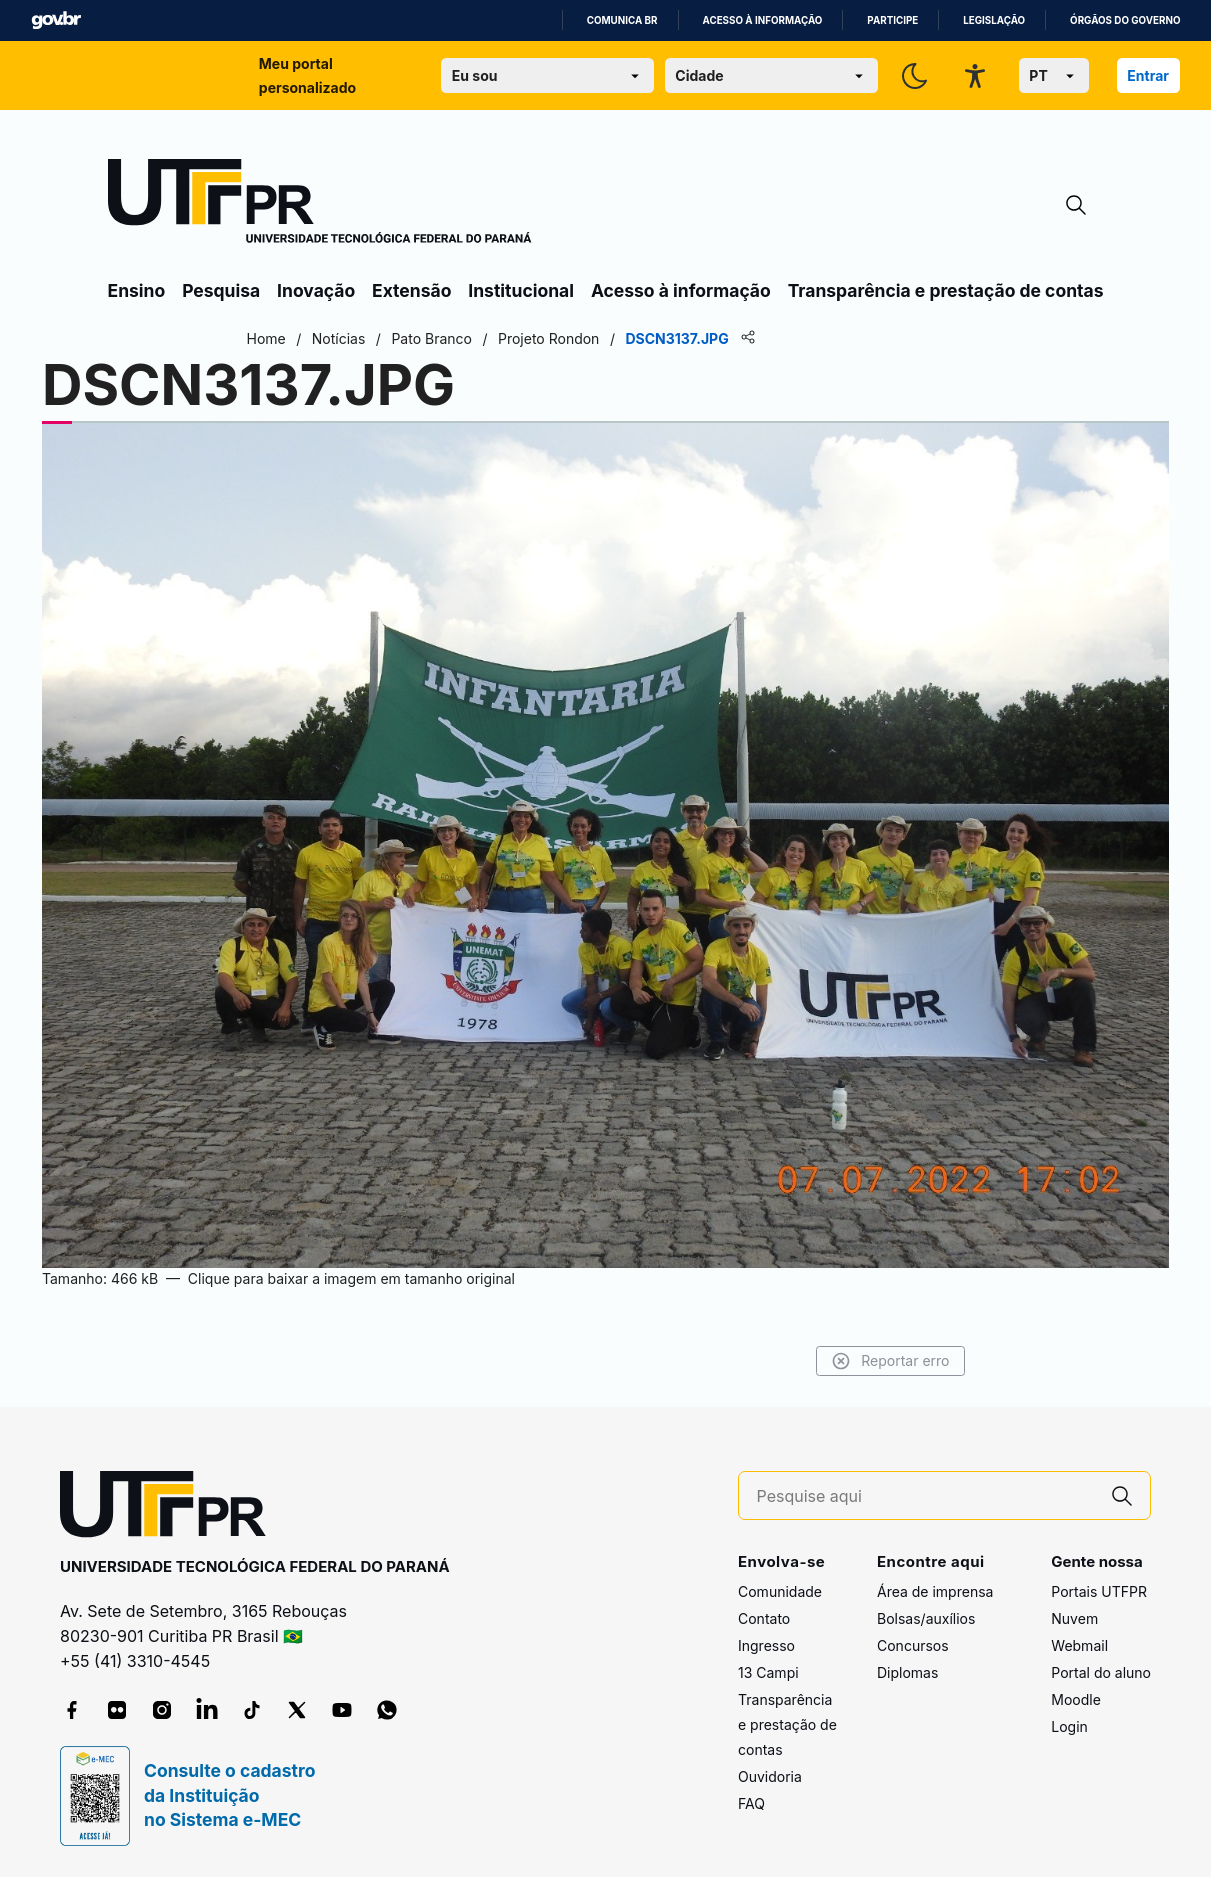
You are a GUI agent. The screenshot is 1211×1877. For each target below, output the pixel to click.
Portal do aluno (1101, 1672)
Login (1069, 1726)
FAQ (751, 1803)
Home (266, 338)
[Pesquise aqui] (926, 1496)
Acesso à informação (763, 20)
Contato (764, 1618)
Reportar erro (890, 1361)
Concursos (913, 1645)
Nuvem (1074, 1618)
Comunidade (780, 1591)
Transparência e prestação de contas (946, 290)
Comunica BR (622, 20)
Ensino (137, 290)
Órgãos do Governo (1125, 20)
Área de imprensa (935, 1591)
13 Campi (768, 1672)
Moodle (1076, 1699)
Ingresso (766, 1645)
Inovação (316, 290)
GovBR (56, 20)
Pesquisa (221, 290)
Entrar (1148, 75)
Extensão (411, 290)
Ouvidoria (770, 1776)
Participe (892, 20)
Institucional (521, 290)
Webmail (1079, 1645)
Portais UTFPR (1099, 1591)
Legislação (994, 20)
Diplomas (907, 1672)
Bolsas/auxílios (926, 1618)
